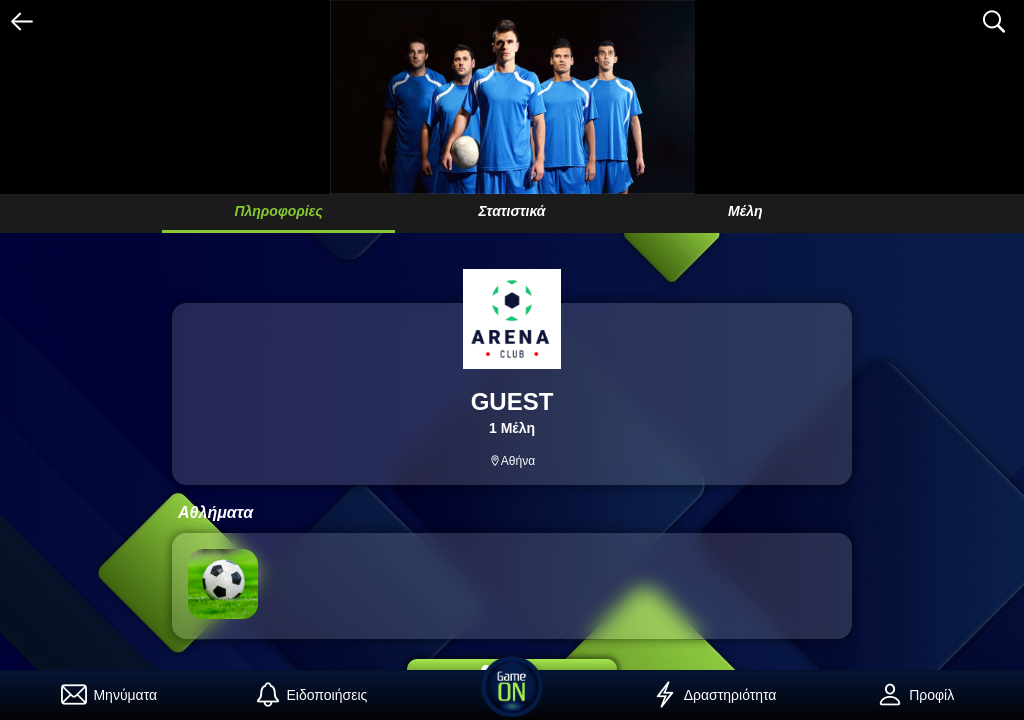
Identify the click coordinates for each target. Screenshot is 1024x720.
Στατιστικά (512, 211)
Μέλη (745, 211)
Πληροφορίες (278, 211)
